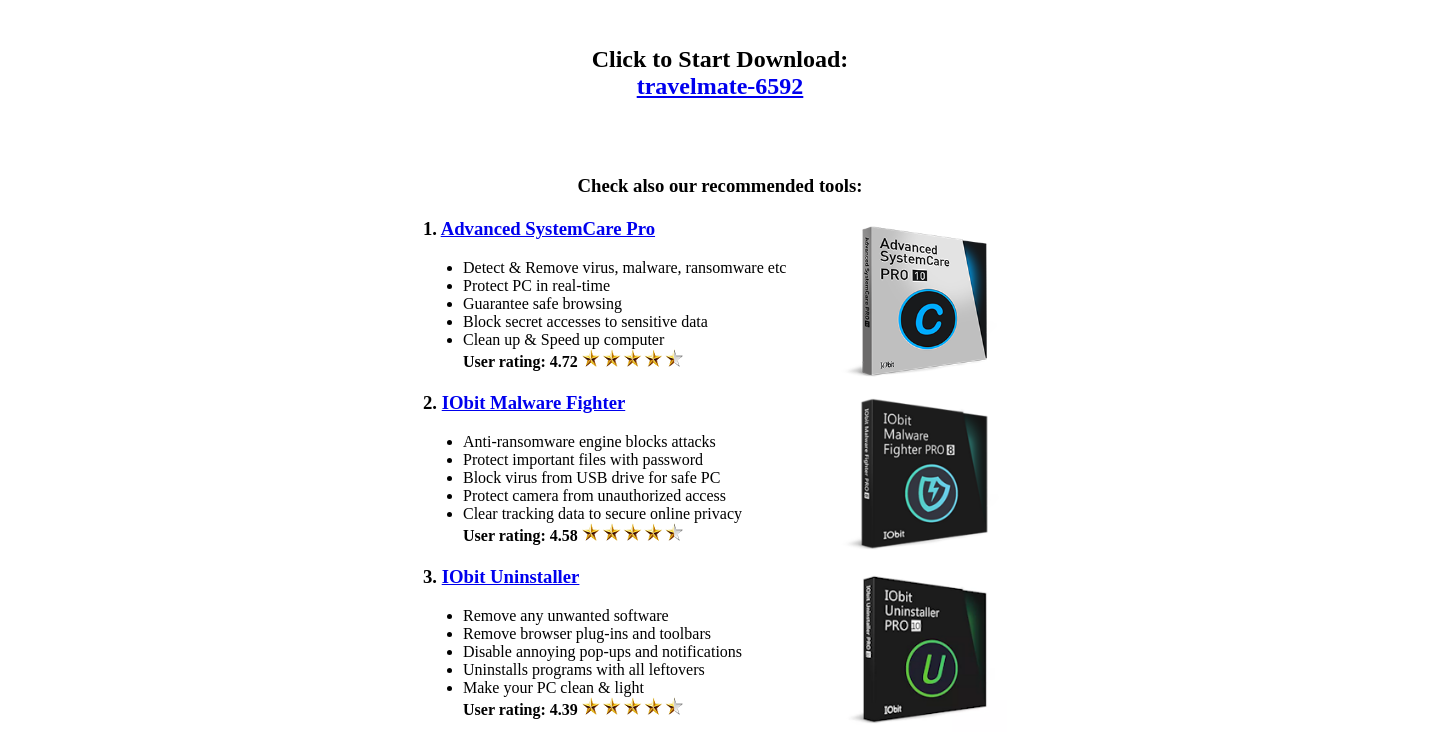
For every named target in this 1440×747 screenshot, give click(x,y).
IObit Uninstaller (511, 576)
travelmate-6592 (720, 86)
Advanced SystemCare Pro (548, 228)
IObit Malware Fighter (534, 402)
